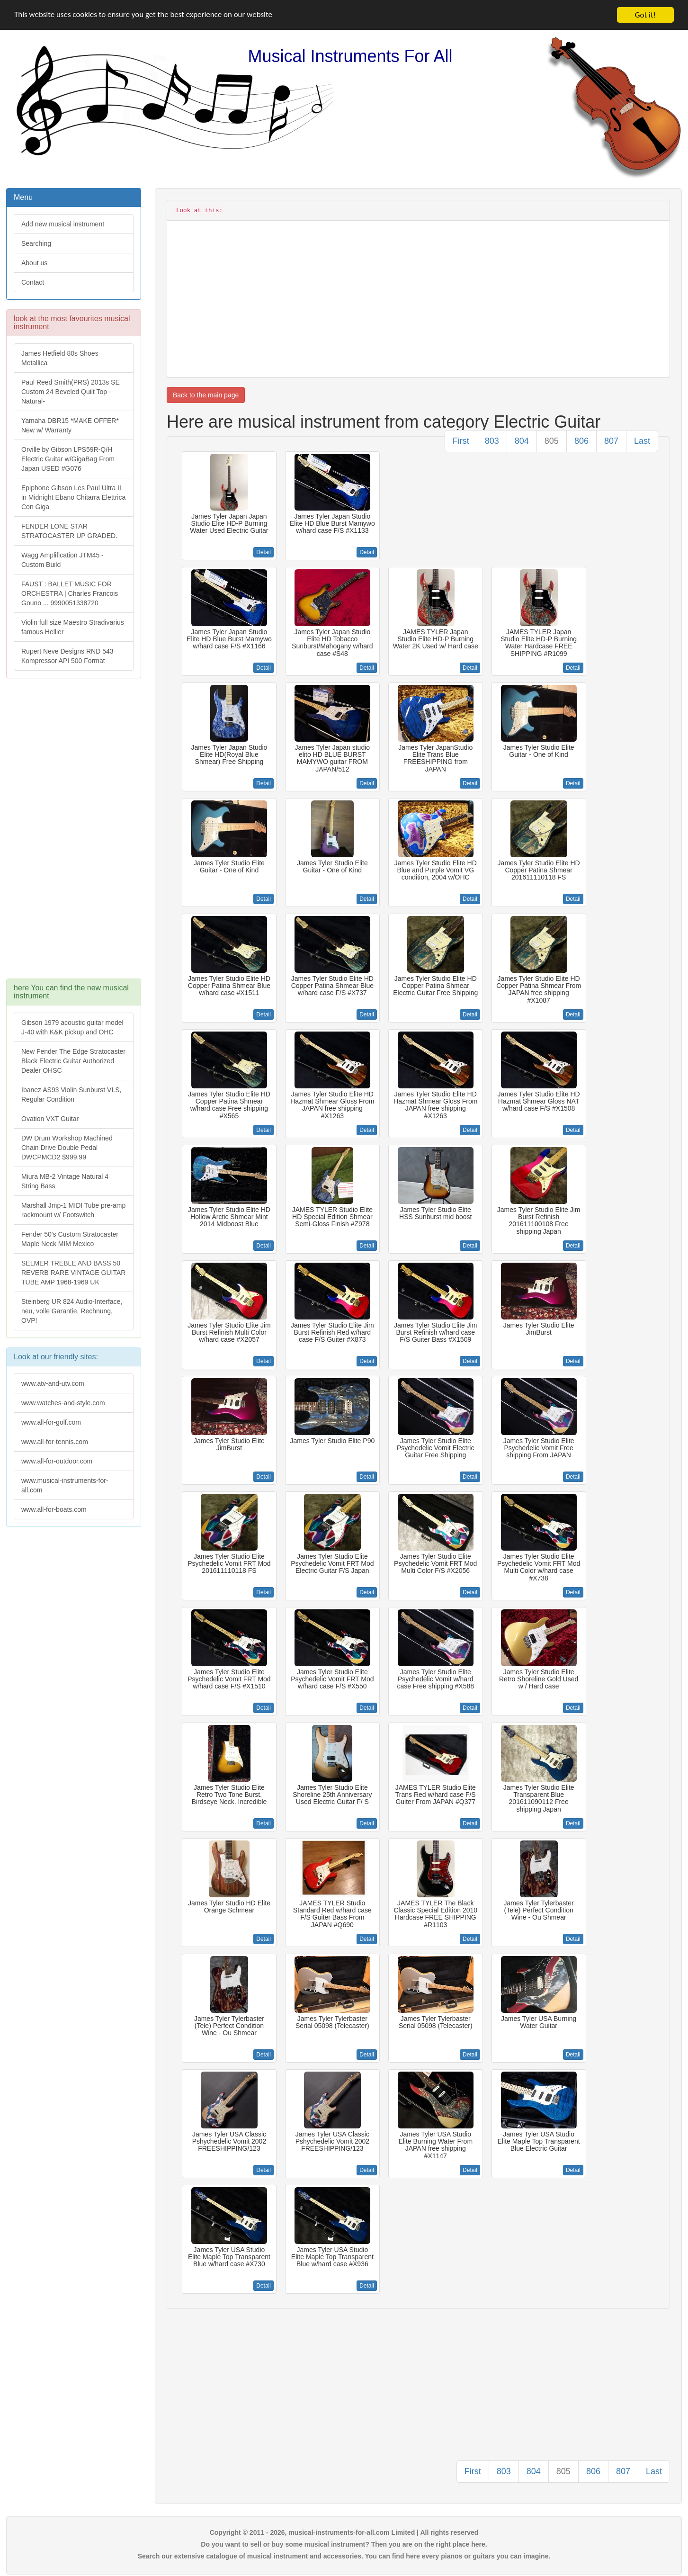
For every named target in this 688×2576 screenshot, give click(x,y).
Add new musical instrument (62, 224)
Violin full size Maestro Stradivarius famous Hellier (72, 627)
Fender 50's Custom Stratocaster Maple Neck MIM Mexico (69, 1239)
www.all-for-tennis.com (54, 1441)
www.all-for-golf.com (51, 1422)
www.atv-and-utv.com (52, 1383)
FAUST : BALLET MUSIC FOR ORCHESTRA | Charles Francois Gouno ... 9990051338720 (69, 593)
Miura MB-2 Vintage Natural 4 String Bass (64, 1181)
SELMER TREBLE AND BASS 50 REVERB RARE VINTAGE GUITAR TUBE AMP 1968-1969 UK (73, 1272)
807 (611, 441)
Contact (32, 282)
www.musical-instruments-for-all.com (64, 1485)
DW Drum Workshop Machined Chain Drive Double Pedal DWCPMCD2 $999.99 (67, 1147)
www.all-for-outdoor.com (56, 1461)
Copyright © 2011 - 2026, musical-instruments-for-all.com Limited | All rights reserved (344, 2532)
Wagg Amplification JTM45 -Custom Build (62, 559)
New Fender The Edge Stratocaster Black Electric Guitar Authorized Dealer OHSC (73, 1061)
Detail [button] (263, 552)
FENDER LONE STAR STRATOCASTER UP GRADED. (69, 530)
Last (642, 441)
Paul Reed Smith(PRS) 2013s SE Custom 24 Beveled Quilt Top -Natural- (70, 391)
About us (34, 263)
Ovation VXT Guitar (50, 1118)
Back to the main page (206, 395)
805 (552, 441)
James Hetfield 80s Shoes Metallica (59, 358)
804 (522, 441)
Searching (36, 243)
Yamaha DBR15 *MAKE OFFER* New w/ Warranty (70, 425)
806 (581, 441)
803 (492, 441)
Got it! (645, 15)
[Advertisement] (73, 833)
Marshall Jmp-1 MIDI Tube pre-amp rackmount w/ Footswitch (73, 1210)
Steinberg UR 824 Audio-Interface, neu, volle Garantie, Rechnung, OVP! (71, 1311)
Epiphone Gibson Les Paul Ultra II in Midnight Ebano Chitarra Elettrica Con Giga (73, 497)
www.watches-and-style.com (63, 1403)
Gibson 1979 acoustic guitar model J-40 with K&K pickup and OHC (72, 1027)
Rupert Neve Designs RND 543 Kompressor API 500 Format (67, 655)
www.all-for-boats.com (54, 1509)
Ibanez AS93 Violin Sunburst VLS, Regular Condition (71, 1094)
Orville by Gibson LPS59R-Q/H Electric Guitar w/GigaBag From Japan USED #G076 (68, 459)
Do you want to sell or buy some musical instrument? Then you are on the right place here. (344, 2544)
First (461, 441)
